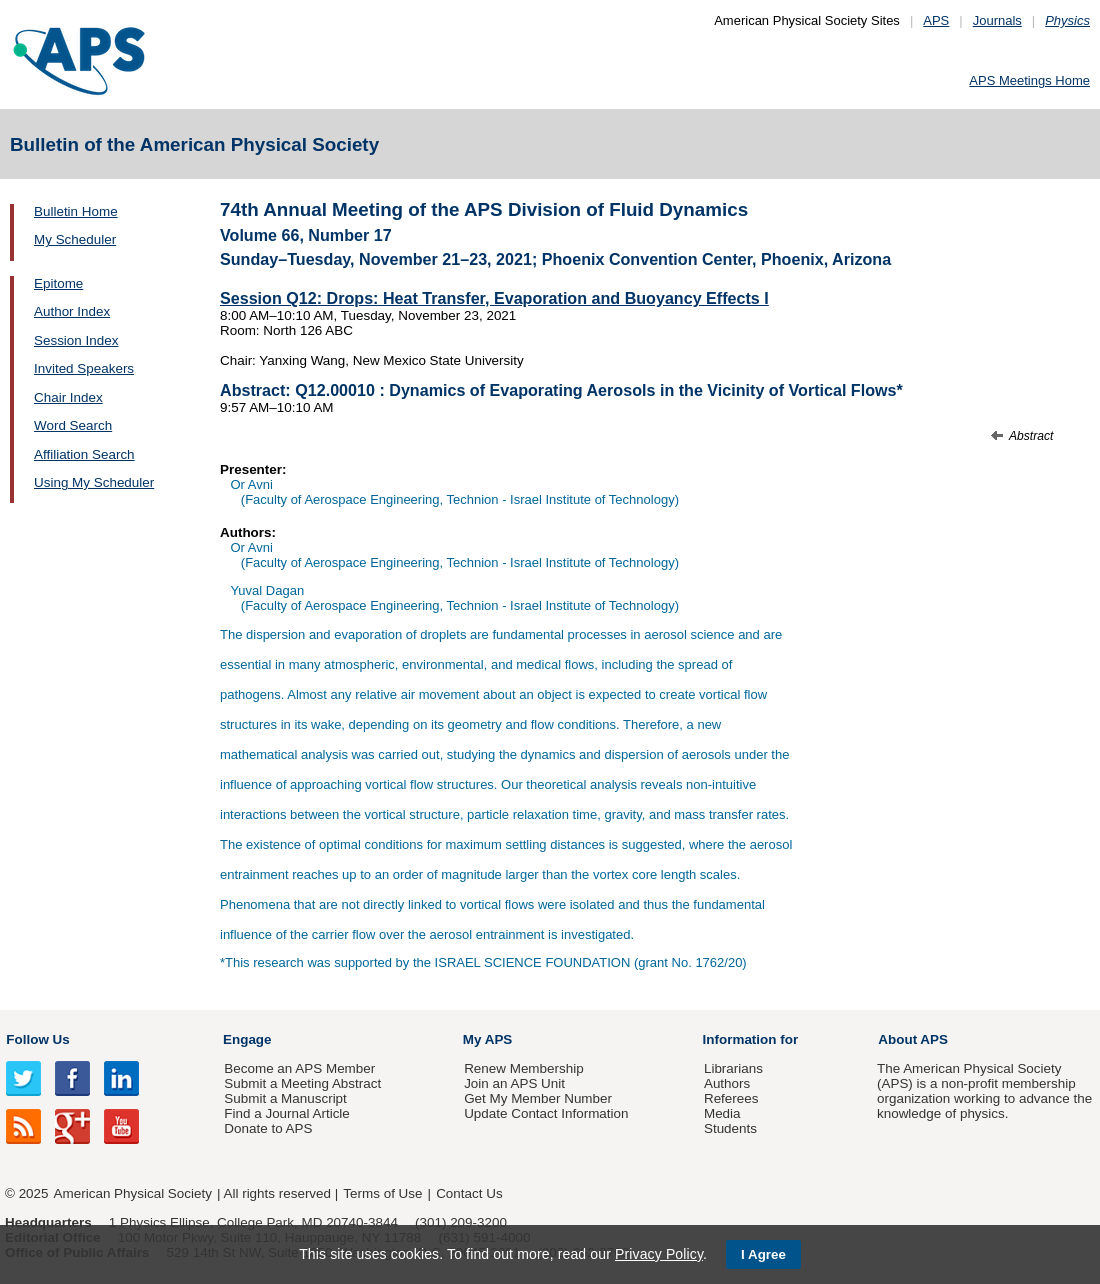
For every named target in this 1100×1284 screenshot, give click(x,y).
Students (730, 1128)
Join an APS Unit (514, 1083)
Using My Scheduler (94, 482)
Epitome (58, 283)
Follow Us (37, 1039)
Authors (727, 1083)
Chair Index (68, 397)
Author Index (72, 311)
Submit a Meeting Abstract (302, 1083)
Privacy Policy (659, 1254)
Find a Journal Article (286, 1113)
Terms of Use (382, 1193)
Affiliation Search (84, 454)
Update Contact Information (546, 1113)
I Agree (763, 1254)
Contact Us (469, 1193)
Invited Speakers (84, 368)
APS (936, 20)
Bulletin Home (76, 211)
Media (722, 1113)
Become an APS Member (299, 1068)
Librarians (733, 1068)
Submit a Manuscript (285, 1098)
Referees (731, 1098)
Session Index (76, 340)
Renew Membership (524, 1068)
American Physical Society (133, 1193)
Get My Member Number (538, 1098)
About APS (913, 1039)
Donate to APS (268, 1128)
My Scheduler (75, 239)
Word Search (73, 425)
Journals (997, 20)
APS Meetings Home (1029, 80)
